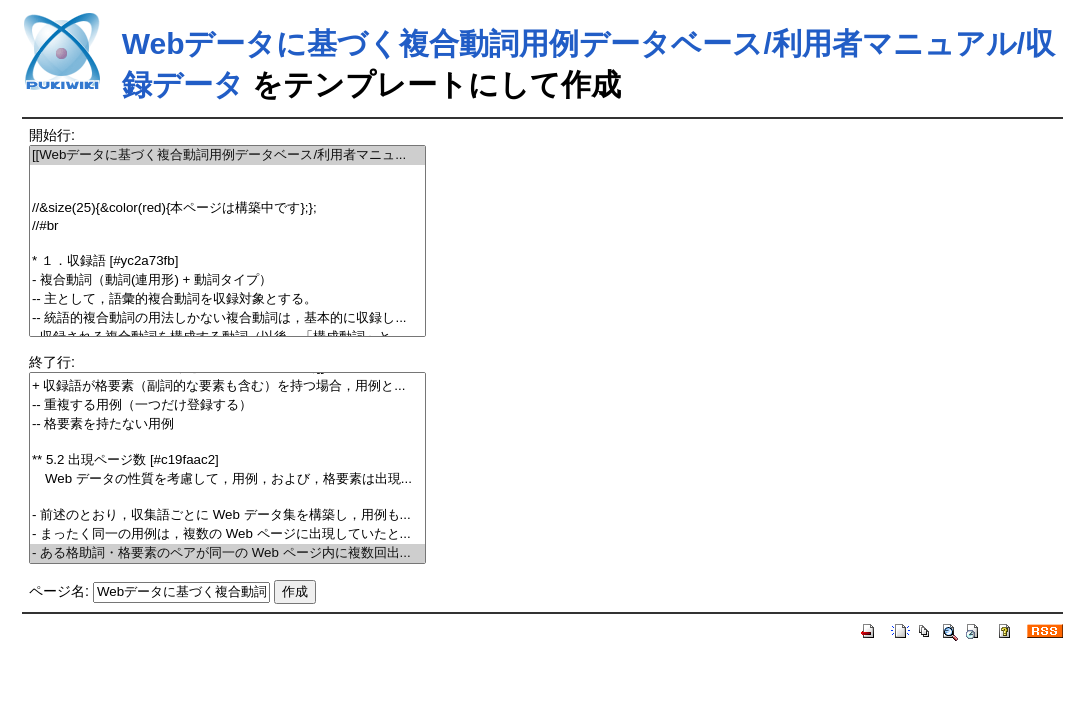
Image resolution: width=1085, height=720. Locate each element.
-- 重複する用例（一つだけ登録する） (227, 405)
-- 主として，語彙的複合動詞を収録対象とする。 (227, 299)
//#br (227, 226)
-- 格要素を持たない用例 (227, 424)
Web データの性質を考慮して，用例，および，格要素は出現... (227, 479)
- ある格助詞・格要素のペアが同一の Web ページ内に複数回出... (227, 553)
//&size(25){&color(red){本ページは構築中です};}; (227, 208)
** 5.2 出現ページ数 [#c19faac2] (227, 460)
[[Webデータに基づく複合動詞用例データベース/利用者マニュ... (227, 155)
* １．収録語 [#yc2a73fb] (227, 261)
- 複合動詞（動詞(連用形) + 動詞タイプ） (227, 280)
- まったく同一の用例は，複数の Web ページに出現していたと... (227, 534)
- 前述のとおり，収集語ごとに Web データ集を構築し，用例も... (227, 515)
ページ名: (59, 591)
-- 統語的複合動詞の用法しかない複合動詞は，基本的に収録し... (227, 318)
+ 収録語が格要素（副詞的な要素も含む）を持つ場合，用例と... (227, 386)
